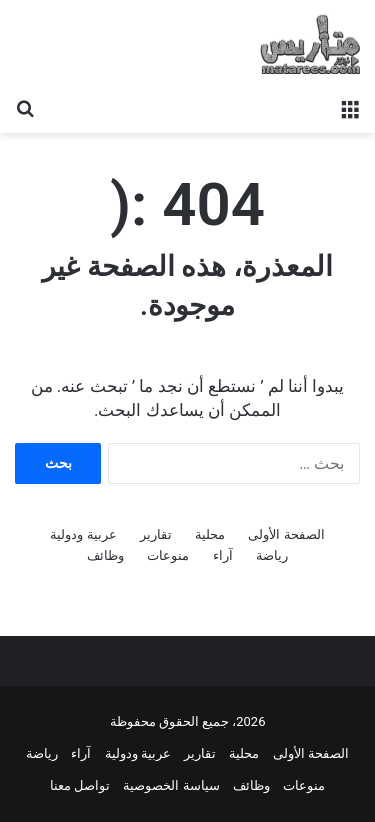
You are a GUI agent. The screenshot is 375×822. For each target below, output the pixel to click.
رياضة (272, 555)
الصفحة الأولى (286, 534)
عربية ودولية (83, 534)
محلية (210, 534)
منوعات (168, 555)
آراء (223, 555)
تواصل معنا (80, 785)
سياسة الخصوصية (171, 785)
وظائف (105, 555)
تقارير (156, 534)
